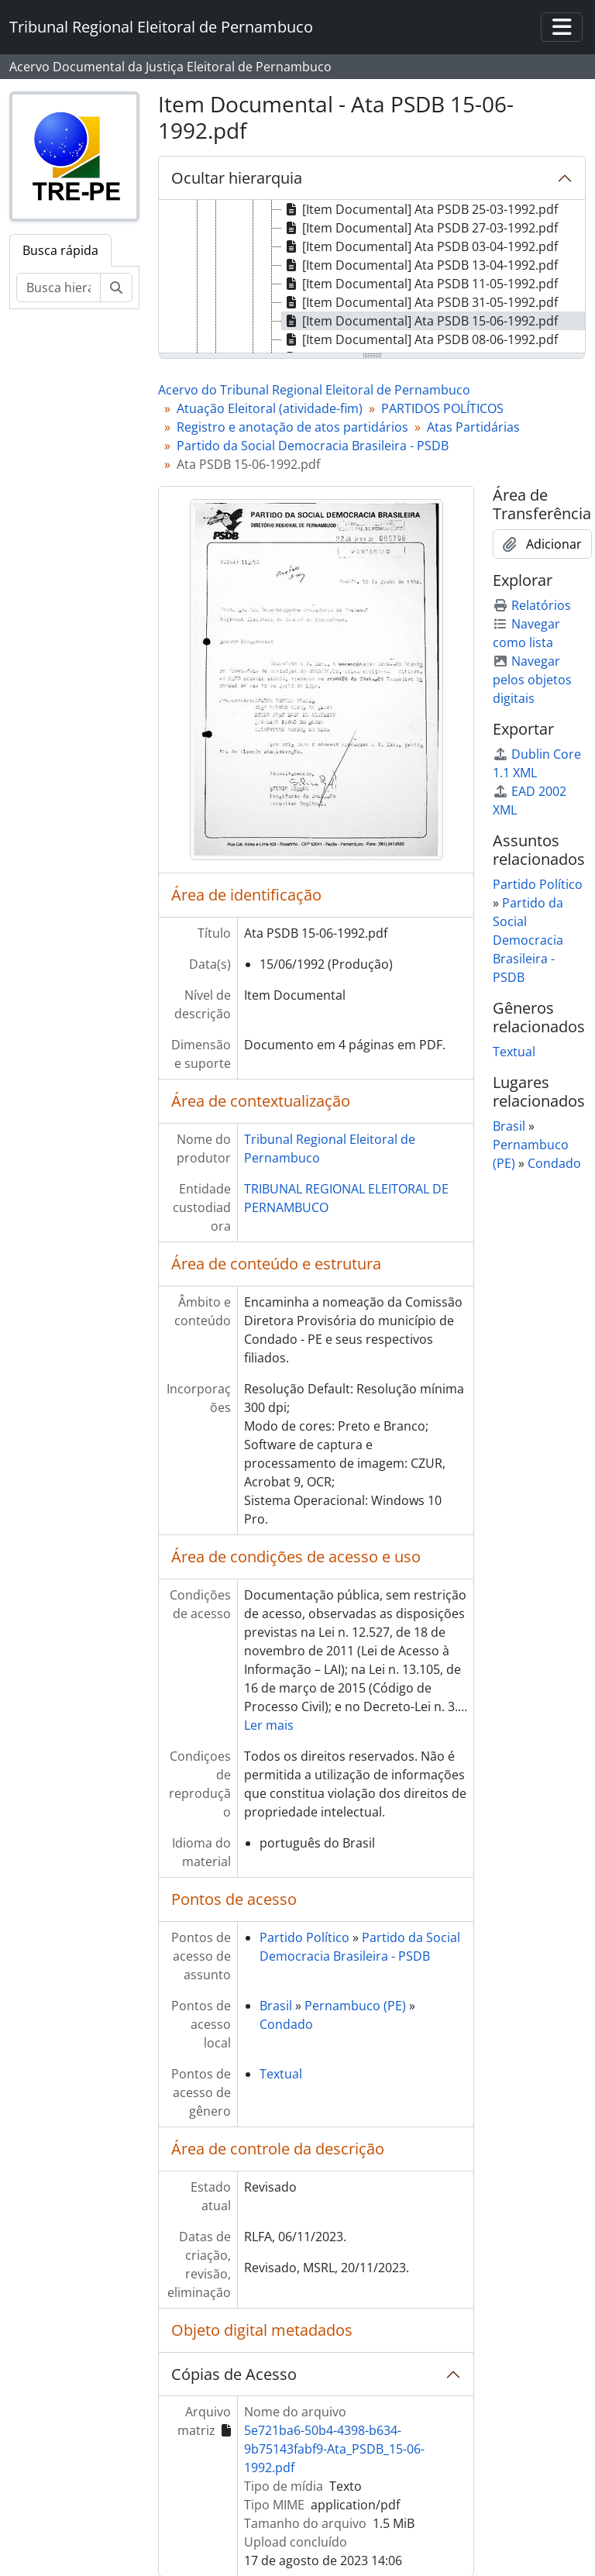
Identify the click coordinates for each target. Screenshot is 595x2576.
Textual (281, 2073)
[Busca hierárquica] (58, 287)
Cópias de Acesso (234, 2374)
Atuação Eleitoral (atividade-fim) (270, 408)
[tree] (372, 277)
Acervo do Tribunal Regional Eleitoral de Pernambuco (314, 389)
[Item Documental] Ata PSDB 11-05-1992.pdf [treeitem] (420, 283)
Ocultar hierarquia (236, 177)
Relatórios (532, 605)
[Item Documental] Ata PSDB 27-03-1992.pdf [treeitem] (420, 228)
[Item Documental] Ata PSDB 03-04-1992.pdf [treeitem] (420, 246)
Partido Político (304, 1937)
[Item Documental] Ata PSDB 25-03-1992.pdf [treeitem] (420, 209)
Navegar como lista (526, 633)
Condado (286, 2024)
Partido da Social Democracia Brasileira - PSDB (313, 445)
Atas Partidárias (473, 427)
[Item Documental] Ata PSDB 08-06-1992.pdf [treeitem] (420, 339)
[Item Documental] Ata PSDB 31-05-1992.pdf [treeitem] (420, 302)
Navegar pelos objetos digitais (532, 680)
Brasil (276, 2005)
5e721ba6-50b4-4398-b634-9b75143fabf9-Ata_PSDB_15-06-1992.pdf (334, 2449)
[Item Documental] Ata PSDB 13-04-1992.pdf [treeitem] (420, 265)
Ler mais (269, 1725)
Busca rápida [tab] (60, 250)
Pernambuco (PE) (355, 2005)
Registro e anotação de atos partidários (292, 427)
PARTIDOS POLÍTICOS (442, 408)
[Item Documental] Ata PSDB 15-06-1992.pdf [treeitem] (420, 321)
